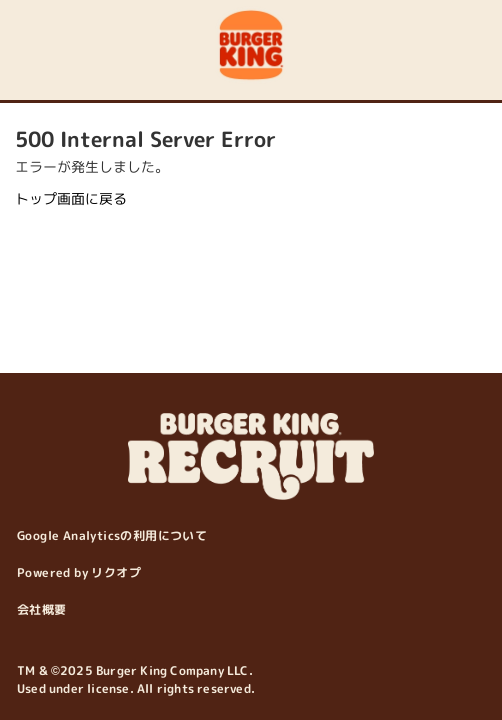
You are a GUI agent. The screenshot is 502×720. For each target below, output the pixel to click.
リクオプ (116, 572)
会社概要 (42, 609)
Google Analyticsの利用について (112, 535)
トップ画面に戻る (71, 198)
